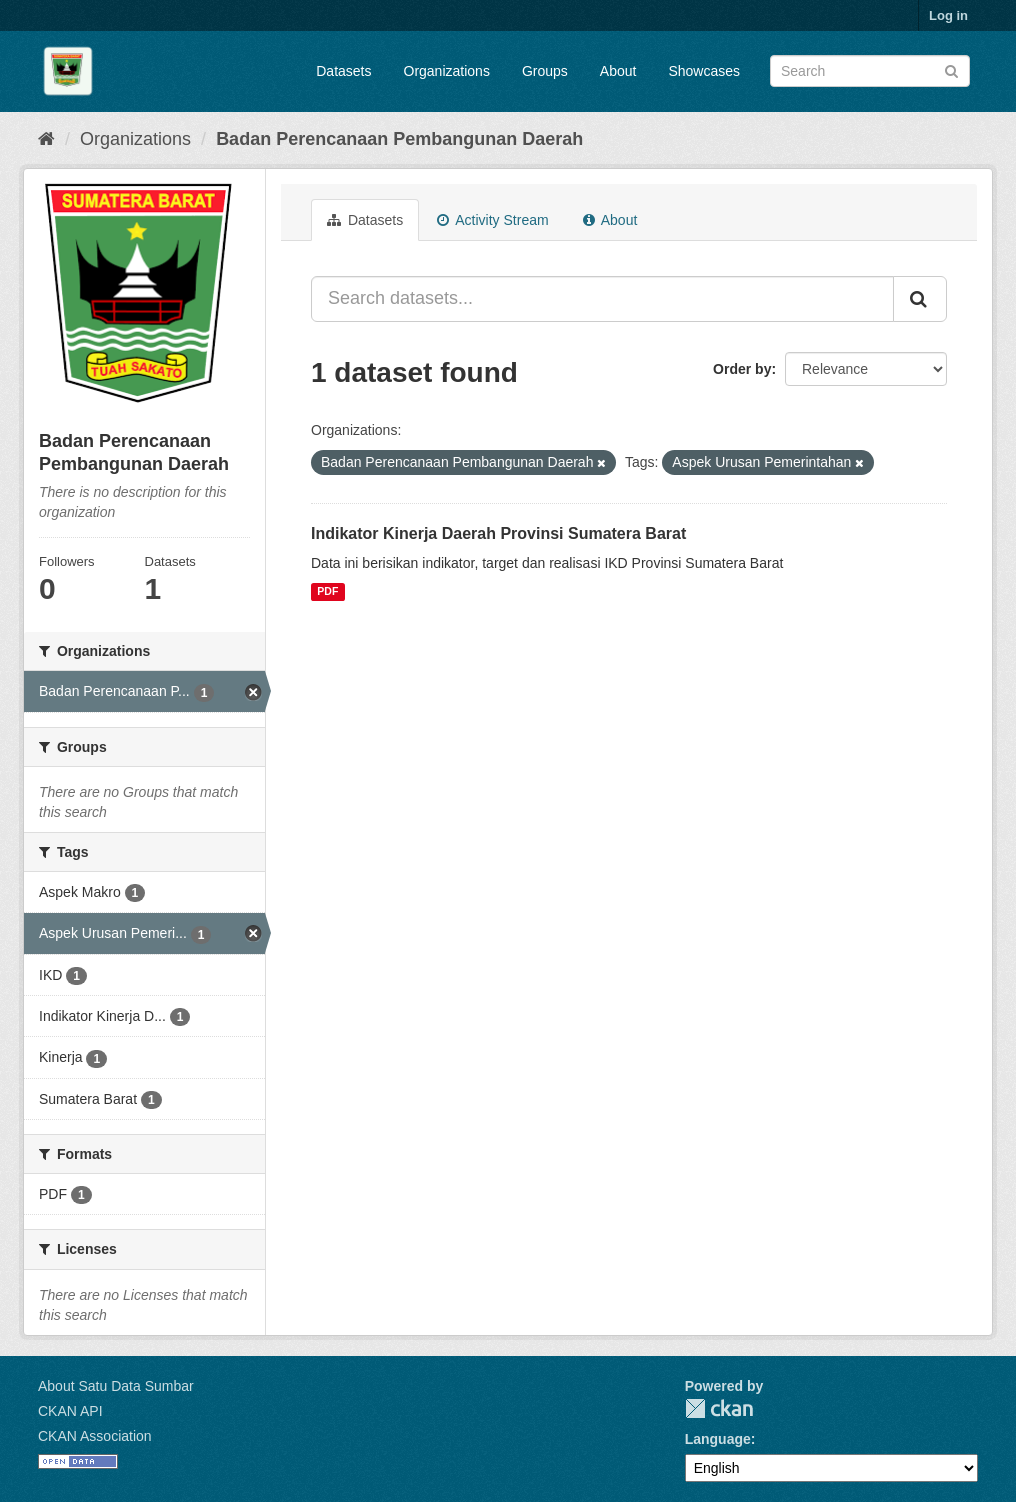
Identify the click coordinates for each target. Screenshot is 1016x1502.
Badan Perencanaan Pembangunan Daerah (399, 139)
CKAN (719, 1408)
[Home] (46, 139)
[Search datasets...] (602, 299)
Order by (742, 369)
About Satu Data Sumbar (116, 1386)
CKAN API (70, 1411)
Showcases (704, 71)
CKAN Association (95, 1436)
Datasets (343, 71)
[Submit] (951, 69)
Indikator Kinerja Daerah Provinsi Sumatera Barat (498, 533)
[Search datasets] (870, 71)
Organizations (447, 71)
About (618, 71)
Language (718, 1439)
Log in (948, 15)
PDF (327, 592)
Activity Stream (492, 220)
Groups (545, 71)
